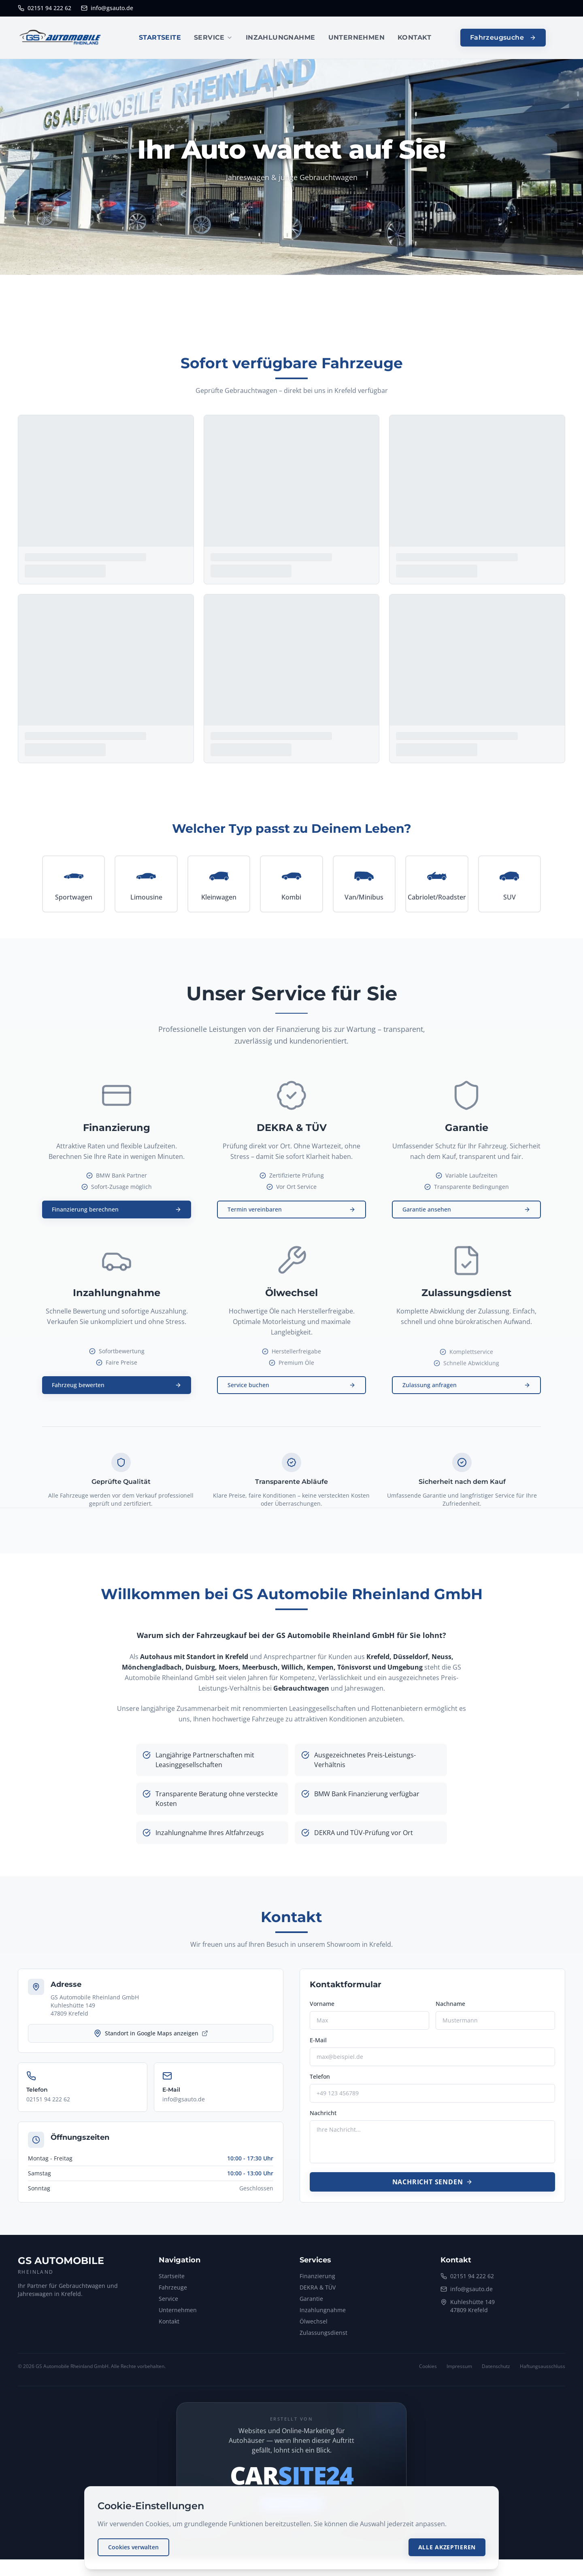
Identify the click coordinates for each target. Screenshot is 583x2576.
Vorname (322, 2010)
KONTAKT (415, 37)
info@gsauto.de (107, 8)
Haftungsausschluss (542, 2372)
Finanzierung (317, 2282)
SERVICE (213, 37)
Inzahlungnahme (323, 2316)
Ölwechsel (314, 2327)
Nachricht (323, 2119)
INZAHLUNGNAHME (280, 37)
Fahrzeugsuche (503, 37)
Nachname (450, 2010)
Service (168, 2305)
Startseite (172, 2282)
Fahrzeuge (173, 2293)
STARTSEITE (160, 37)
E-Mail (318, 2046)
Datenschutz (496, 2372)
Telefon (320, 2082)
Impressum (459, 2372)
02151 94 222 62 (44, 8)
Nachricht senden (432, 2187)
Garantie (311, 2305)
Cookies (428, 2372)
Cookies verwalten (133, 2547)
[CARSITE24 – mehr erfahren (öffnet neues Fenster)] (291, 2482)
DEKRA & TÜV (318, 2293)
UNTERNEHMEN (356, 37)
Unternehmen (178, 2316)
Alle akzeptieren (447, 2547)
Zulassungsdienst (323, 2339)
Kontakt (169, 2327)
